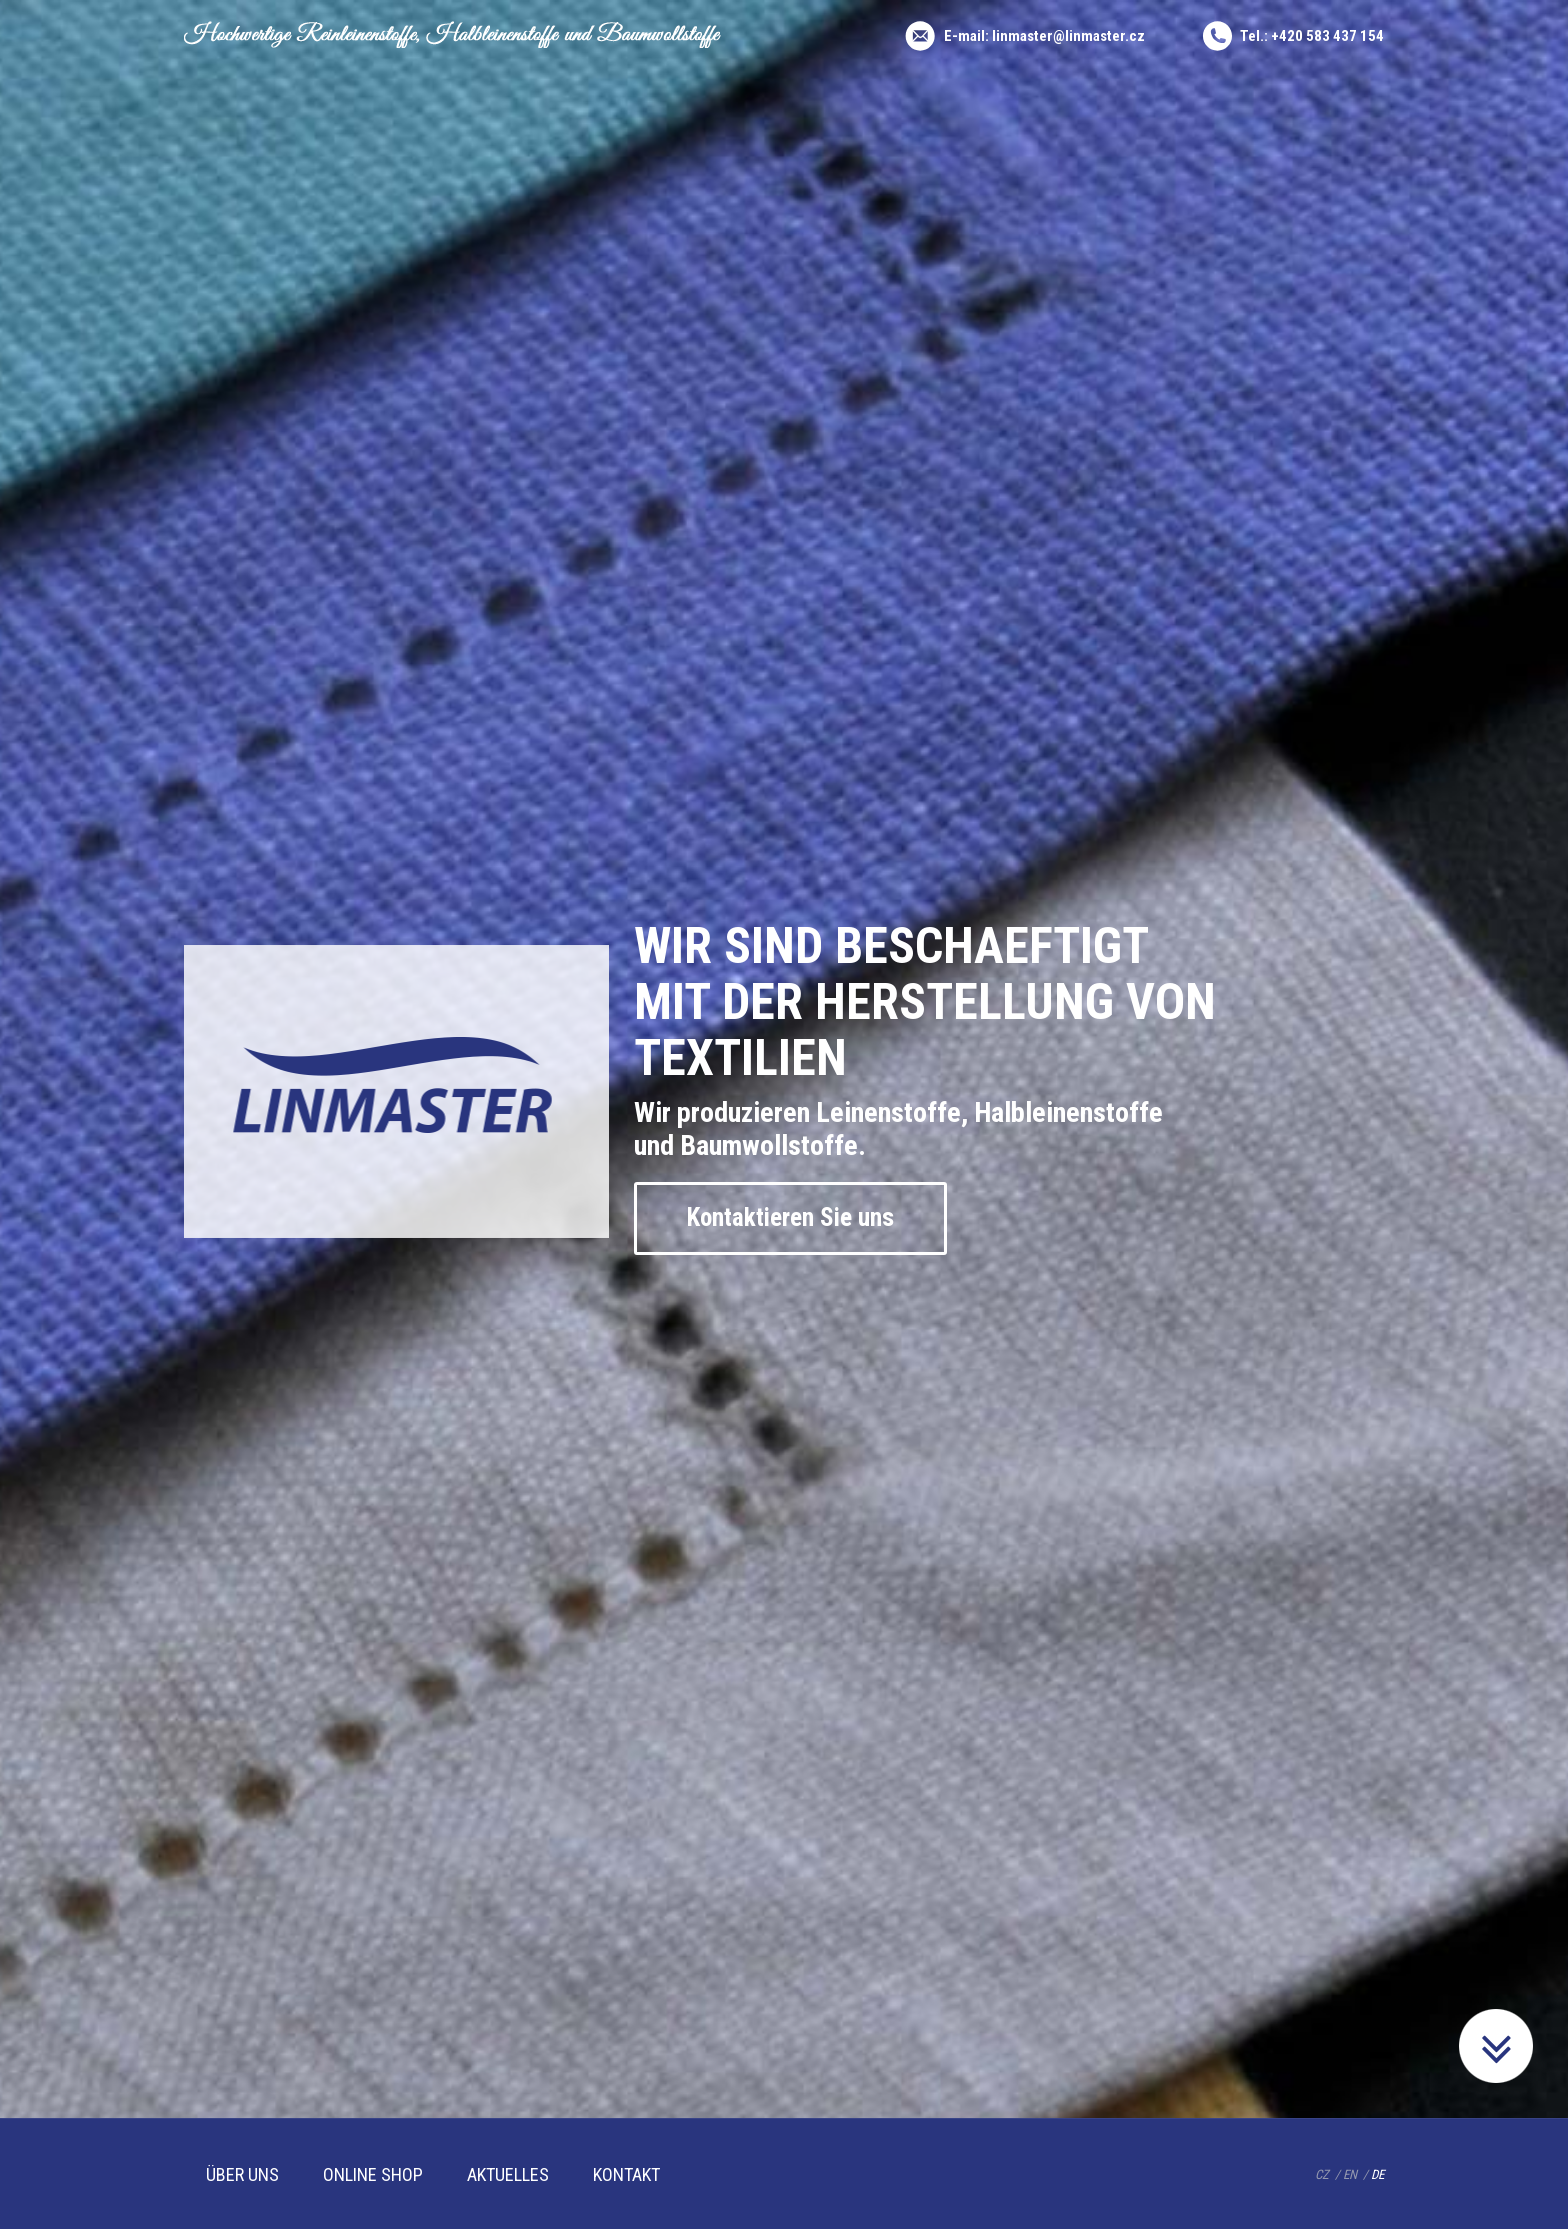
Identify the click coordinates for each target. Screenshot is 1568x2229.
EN (1350, 2174)
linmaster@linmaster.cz (1068, 36)
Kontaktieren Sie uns (790, 1217)
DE (1377, 2174)
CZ (1322, 2174)
